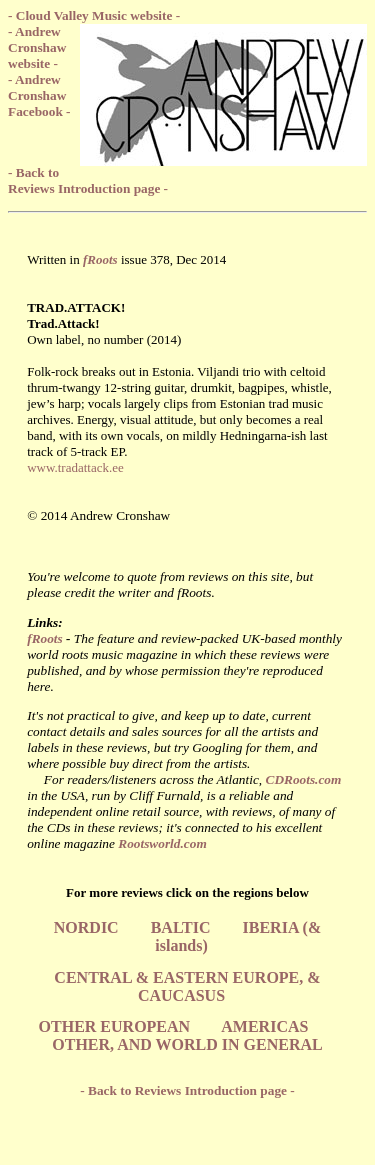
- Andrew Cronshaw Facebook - (39, 95)
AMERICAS (264, 1026)
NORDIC (86, 927)
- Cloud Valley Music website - (94, 15)
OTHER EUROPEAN (115, 1026)
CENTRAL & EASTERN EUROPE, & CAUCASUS (187, 986)
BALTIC (181, 927)
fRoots (45, 638)
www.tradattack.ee (75, 467)
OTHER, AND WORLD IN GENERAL (187, 1044)
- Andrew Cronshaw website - (37, 47)
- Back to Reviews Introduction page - (88, 180)
